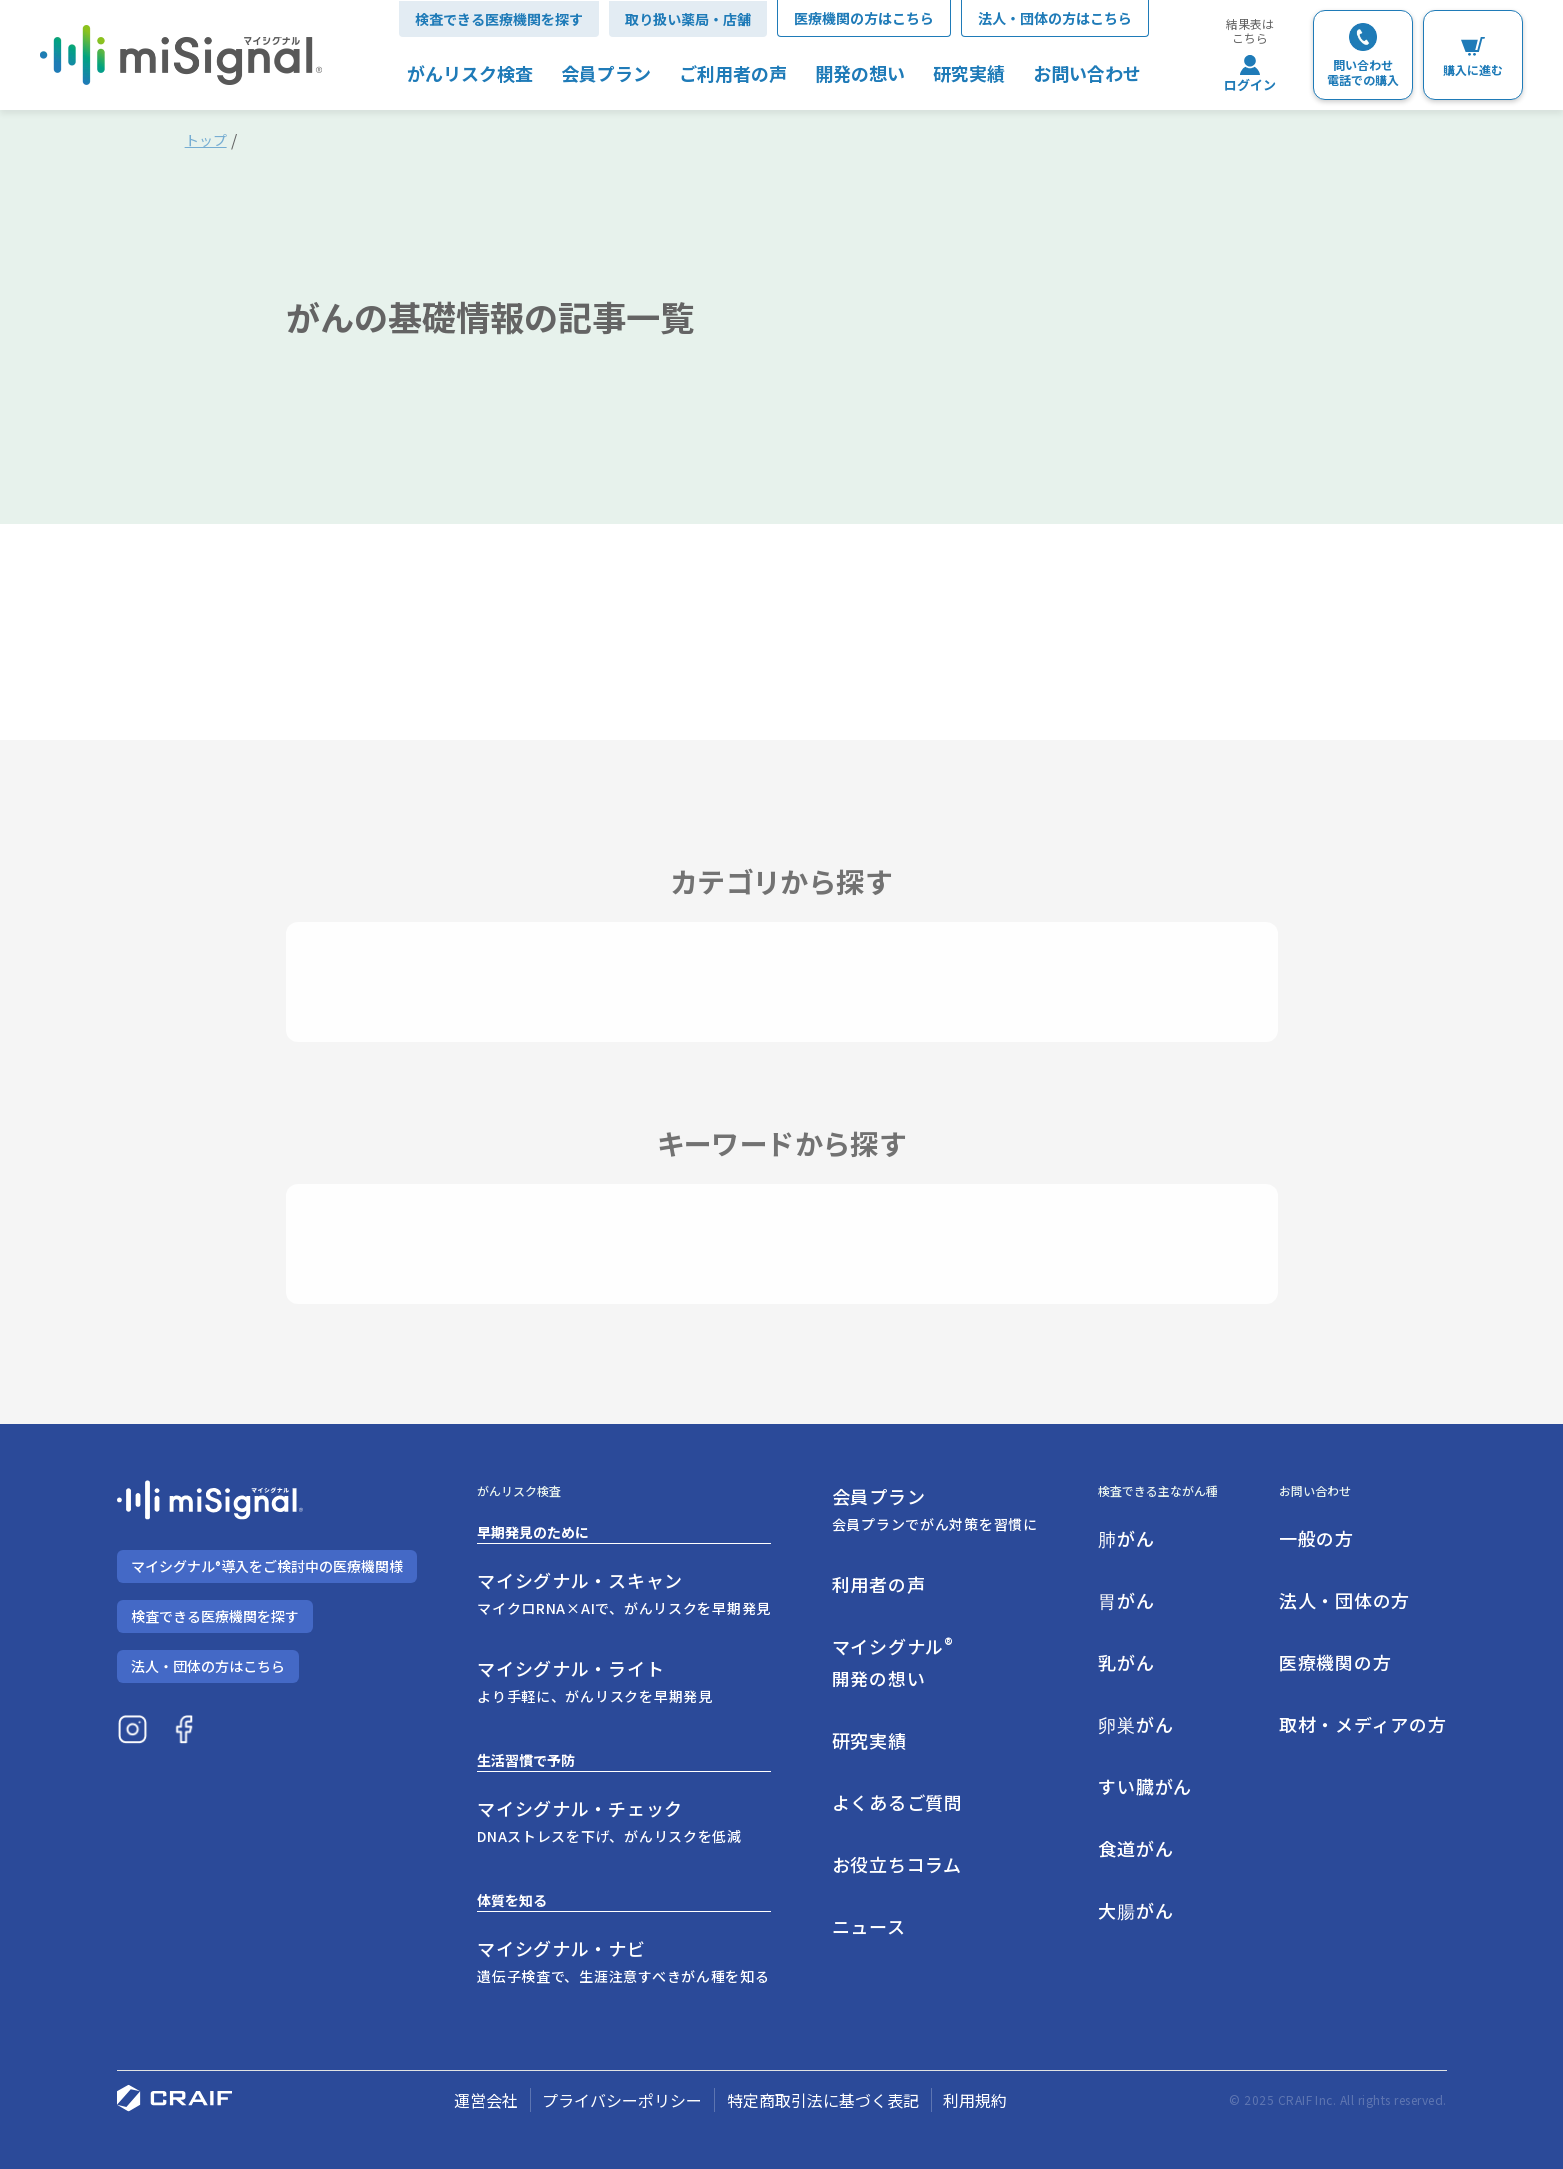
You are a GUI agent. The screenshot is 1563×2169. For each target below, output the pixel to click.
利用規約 (975, 2100)
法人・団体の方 (1344, 1600)
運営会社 (486, 2100)
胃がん (1126, 1600)
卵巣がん (1135, 1724)
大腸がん (1135, 1910)
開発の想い (860, 73)
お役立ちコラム (897, 1864)
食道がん (1135, 1848)
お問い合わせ (1087, 73)
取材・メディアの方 (1362, 1724)
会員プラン (606, 73)
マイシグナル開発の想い (893, 1661)
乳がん (1126, 1662)
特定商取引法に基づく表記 (823, 2100)
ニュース (869, 1926)
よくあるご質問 (897, 1802)
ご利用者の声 (733, 73)
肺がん (1126, 1538)
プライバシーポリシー (622, 2100)
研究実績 (969, 73)
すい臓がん (1145, 1786)
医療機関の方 (1335, 1662)
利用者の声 (879, 1584)
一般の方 (1316, 1538)
